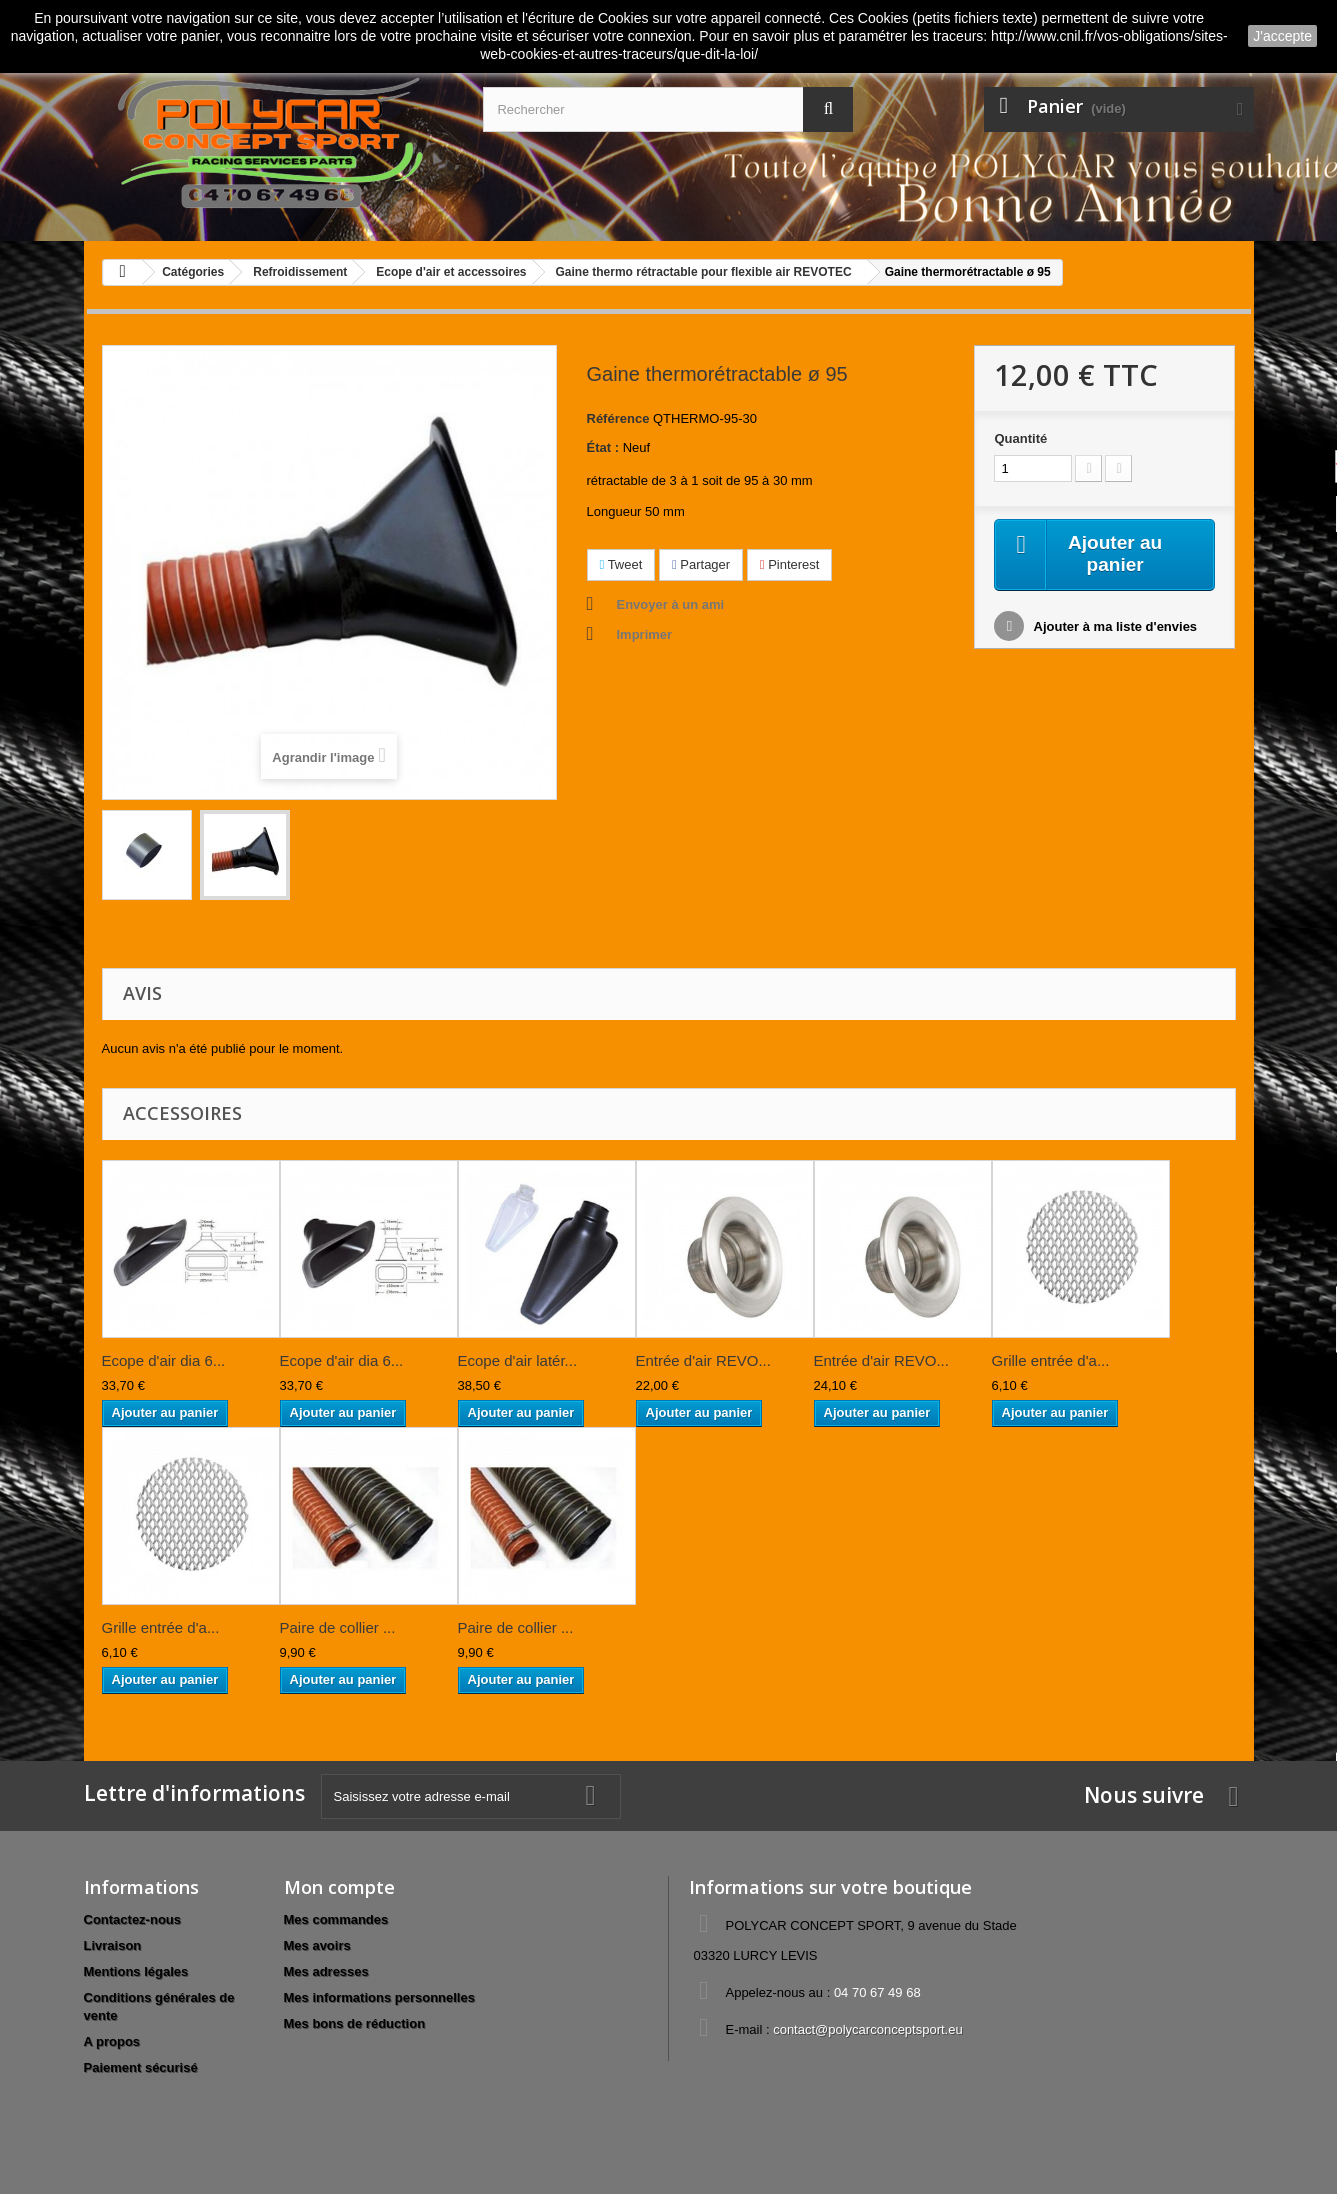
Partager (701, 564)
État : (603, 447)
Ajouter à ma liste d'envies (1113, 628)
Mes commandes (336, 1919)
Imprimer (645, 634)
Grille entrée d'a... (1051, 1360)
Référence (618, 418)
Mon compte (339, 1887)
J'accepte (1282, 36)
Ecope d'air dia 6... (164, 1360)
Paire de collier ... (338, 1627)
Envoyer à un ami (671, 604)
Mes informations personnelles (379, 1997)
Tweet (621, 564)
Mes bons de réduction (355, 2023)
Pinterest (790, 564)
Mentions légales (136, 1971)
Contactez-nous (133, 1919)
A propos (112, 2041)
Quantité (1020, 438)
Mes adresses (326, 1971)
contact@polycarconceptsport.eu (868, 2029)
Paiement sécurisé (141, 2067)
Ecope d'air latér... (518, 1360)
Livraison (113, 1945)
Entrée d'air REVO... (703, 1360)
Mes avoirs (317, 1945)
